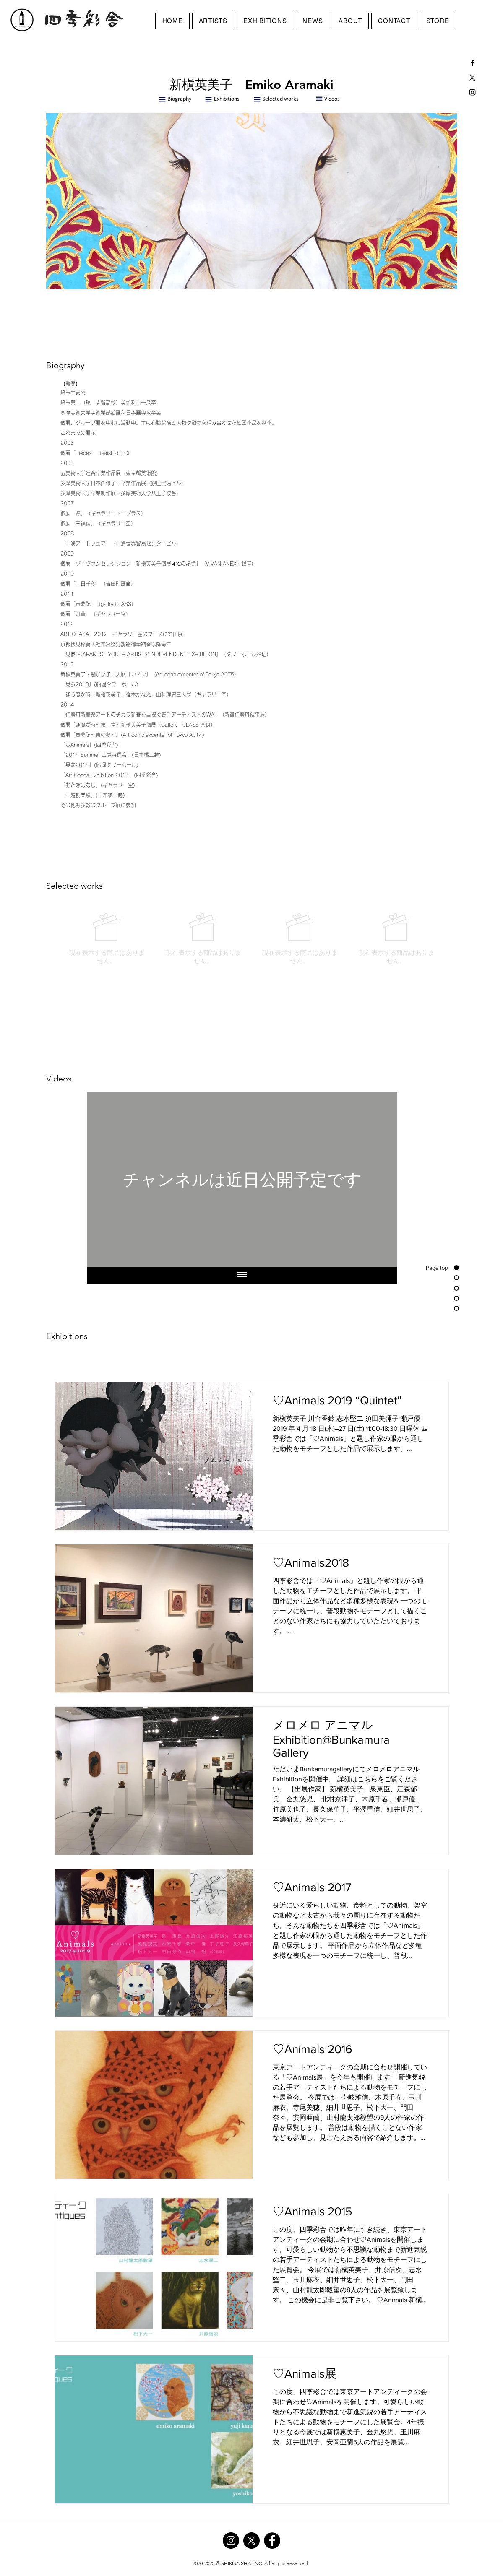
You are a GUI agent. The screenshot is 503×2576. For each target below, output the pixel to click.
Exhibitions (227, 98)
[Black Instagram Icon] (472, 92)
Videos (332, 98)
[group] (251, 938)
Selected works (280, 98)
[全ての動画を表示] (242, 1275)
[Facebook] (272, 2540)
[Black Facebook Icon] (472, 63)
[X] (472, 77)
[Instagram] (231, 2540)
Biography (179, 98)
